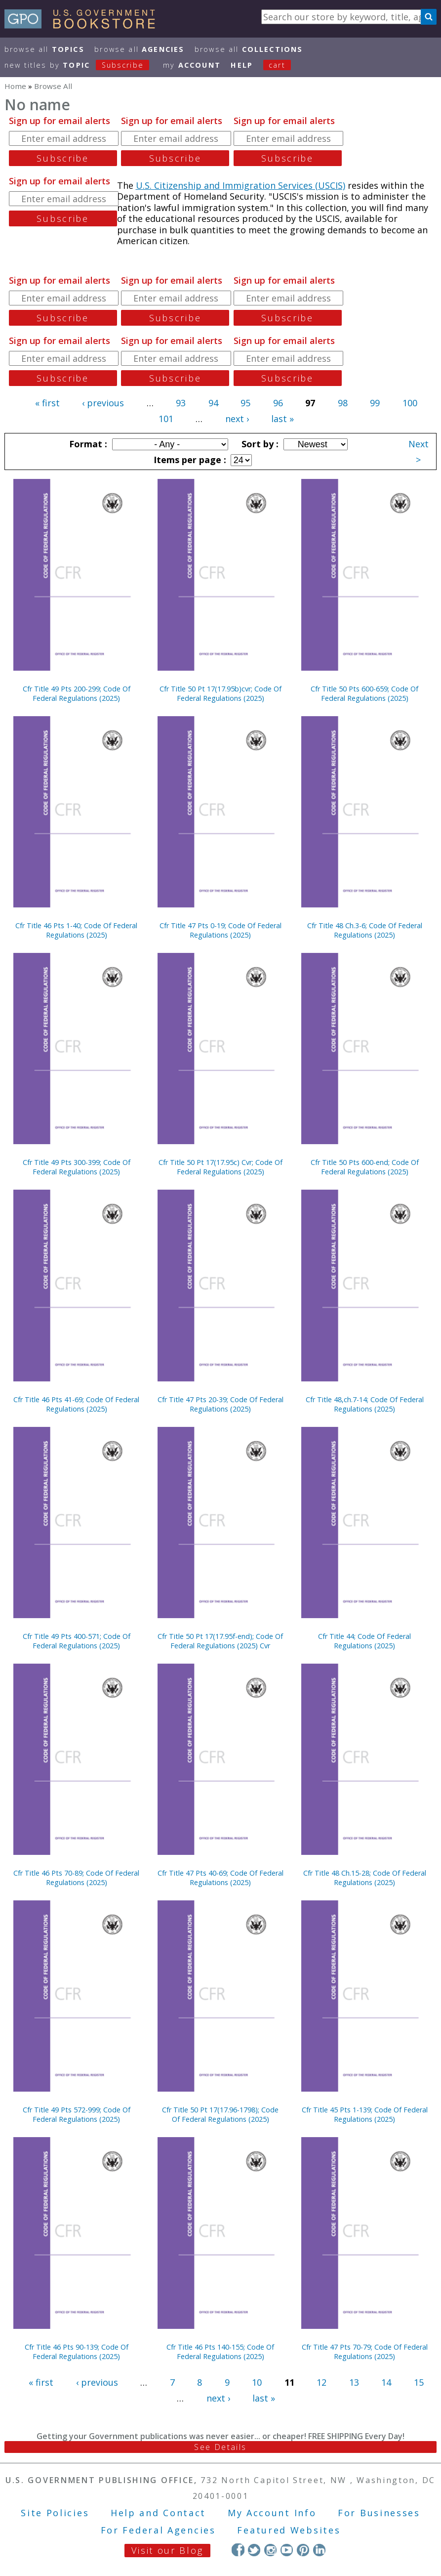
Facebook (238, 2549)
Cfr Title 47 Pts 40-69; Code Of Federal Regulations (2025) (220, 1877)
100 (409, 403)
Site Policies (55, 2513)
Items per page (189, 460)
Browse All (44, 49)
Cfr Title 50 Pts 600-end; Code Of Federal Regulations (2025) (365, 1167)
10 (257, 2382)
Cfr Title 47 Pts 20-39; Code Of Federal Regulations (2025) (220, 1404)
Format (87, 444)
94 (213, 403)
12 (321, 2382)
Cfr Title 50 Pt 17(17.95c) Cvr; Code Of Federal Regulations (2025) (220, 1167)
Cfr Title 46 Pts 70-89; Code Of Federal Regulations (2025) (76, 1877)
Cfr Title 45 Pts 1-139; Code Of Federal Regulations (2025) (365, 2114)
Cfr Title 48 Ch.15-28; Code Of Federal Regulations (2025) (364, 1877)
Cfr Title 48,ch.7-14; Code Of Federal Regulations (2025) (365, 1404)
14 (386, 2382)
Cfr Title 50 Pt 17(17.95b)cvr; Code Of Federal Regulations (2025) (220, 693)
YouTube (287, 2549)
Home (15, 86)
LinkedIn (319, 2549)
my (192, 65)
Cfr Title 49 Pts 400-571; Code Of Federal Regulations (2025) (76, 1640)
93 (181, 403)
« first (47, 403)
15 (419, 2382)
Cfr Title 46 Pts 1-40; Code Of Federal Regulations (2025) (76, 930)
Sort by (258, 444)
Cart (277, 65)
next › (237, 419)
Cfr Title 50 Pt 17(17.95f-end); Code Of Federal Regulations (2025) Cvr (220, 1640)
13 (354, 2382)
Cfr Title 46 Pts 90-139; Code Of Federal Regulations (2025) (76, 2351)
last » (282, 419)
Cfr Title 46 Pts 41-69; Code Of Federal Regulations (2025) (76, 1404)
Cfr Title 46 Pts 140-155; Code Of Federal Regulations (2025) (220, 2351)
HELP (242, 65)
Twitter (254, 2549)
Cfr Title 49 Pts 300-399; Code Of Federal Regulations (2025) (76, 1167)
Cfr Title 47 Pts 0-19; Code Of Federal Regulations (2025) (220, 930)
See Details (220, 2447)
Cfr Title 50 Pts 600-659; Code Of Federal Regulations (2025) (364, 693)
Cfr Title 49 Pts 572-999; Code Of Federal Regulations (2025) (76, 2114)
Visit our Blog (167, 2550)
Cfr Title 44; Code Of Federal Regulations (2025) (364, 1640)
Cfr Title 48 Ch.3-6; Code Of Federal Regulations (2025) (364, 930)
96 (278, 403)
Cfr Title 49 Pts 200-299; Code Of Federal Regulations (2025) (76, 693)
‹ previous (103, 403)
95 (245, 403)
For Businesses (379, 2513)
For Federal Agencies (158, 2530)
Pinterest (303, 2549)
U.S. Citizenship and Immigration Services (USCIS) (240, 185)
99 (375, 403)
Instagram (270, 2549)
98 (343, 403)
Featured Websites (288, 2530)
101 (166, 419)
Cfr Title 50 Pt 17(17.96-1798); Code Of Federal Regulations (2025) (220, 2114)
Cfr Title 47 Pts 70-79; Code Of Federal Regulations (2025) (365, 2351)
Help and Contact (158, 2513)
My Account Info (272, 2513)
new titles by (82, 65)
